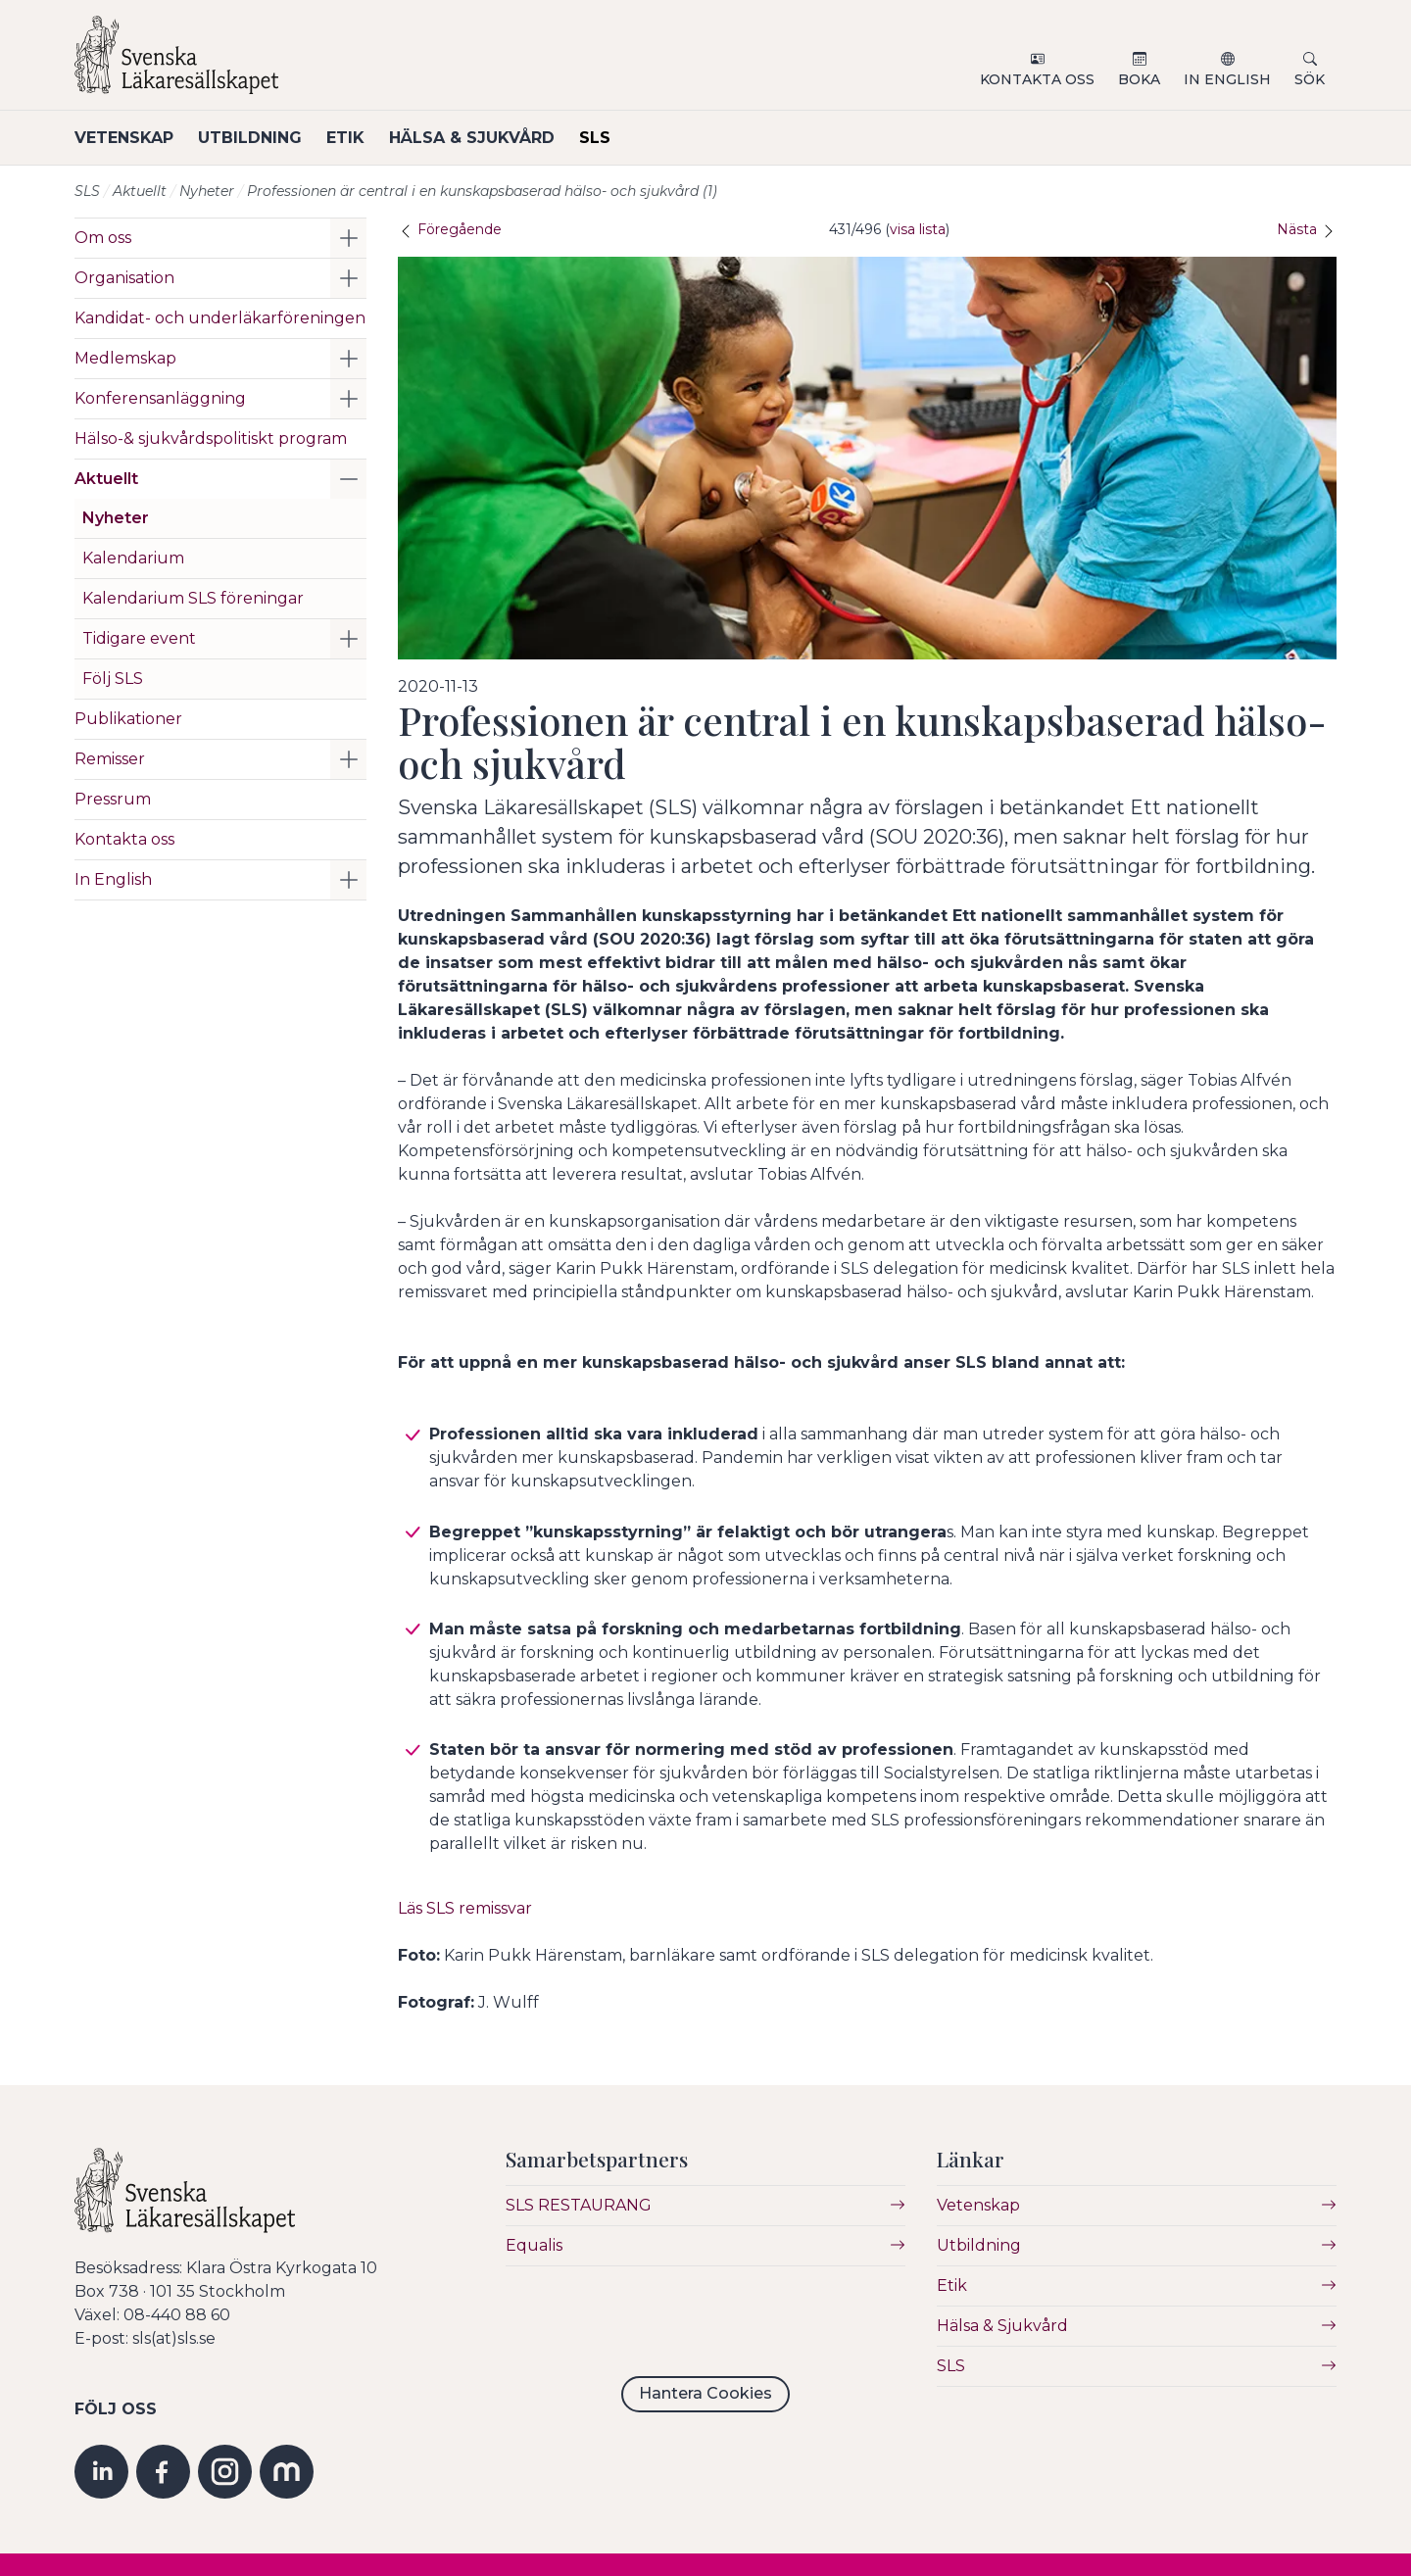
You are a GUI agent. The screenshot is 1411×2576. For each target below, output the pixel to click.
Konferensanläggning (160, 398)
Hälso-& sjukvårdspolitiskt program (210, 438)
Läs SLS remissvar (465, 1907)
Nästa (1307, 229)
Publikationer (128, 718)
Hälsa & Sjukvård (492, 137)
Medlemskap (125, 358)
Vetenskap (123, 137)
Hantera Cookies (705, 2393)
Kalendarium (133, 558)
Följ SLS (112, 678)
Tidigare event (139, 638)
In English (1227, 79)
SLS (622, 137)
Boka (1139, 79)
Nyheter (206, 191)
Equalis (534, 2245)
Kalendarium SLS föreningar (193, 598)
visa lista (918, 229)
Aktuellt (140, 191)
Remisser (109, 759)
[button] (348, 238)
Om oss (102, 237)
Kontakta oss (1037, 79)
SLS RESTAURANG (579, 2205)
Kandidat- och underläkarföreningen (219, 318)
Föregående (450, 229)
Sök (1309, 79)
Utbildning (257, 137)
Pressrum (112, 799)
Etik (359, 137)
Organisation (124, 277)
